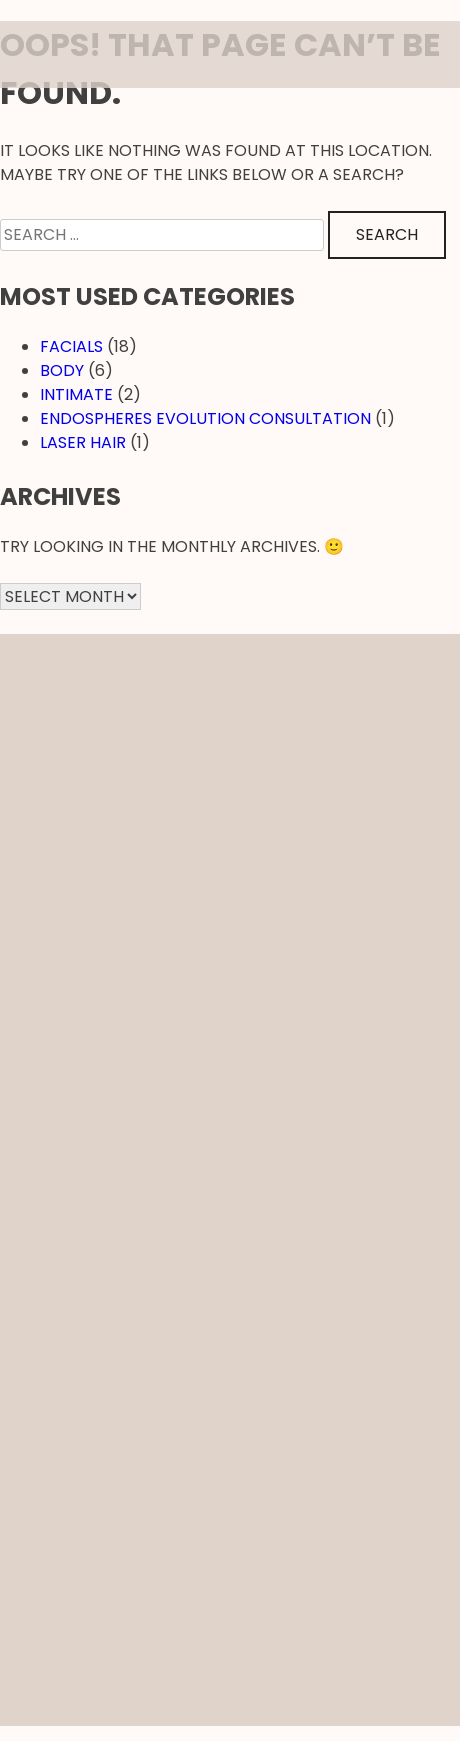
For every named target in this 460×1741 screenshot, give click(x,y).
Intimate (76, 394)
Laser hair (83, 442)
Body (62, 370)
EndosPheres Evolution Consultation (205, 418)
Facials (71, 346)
